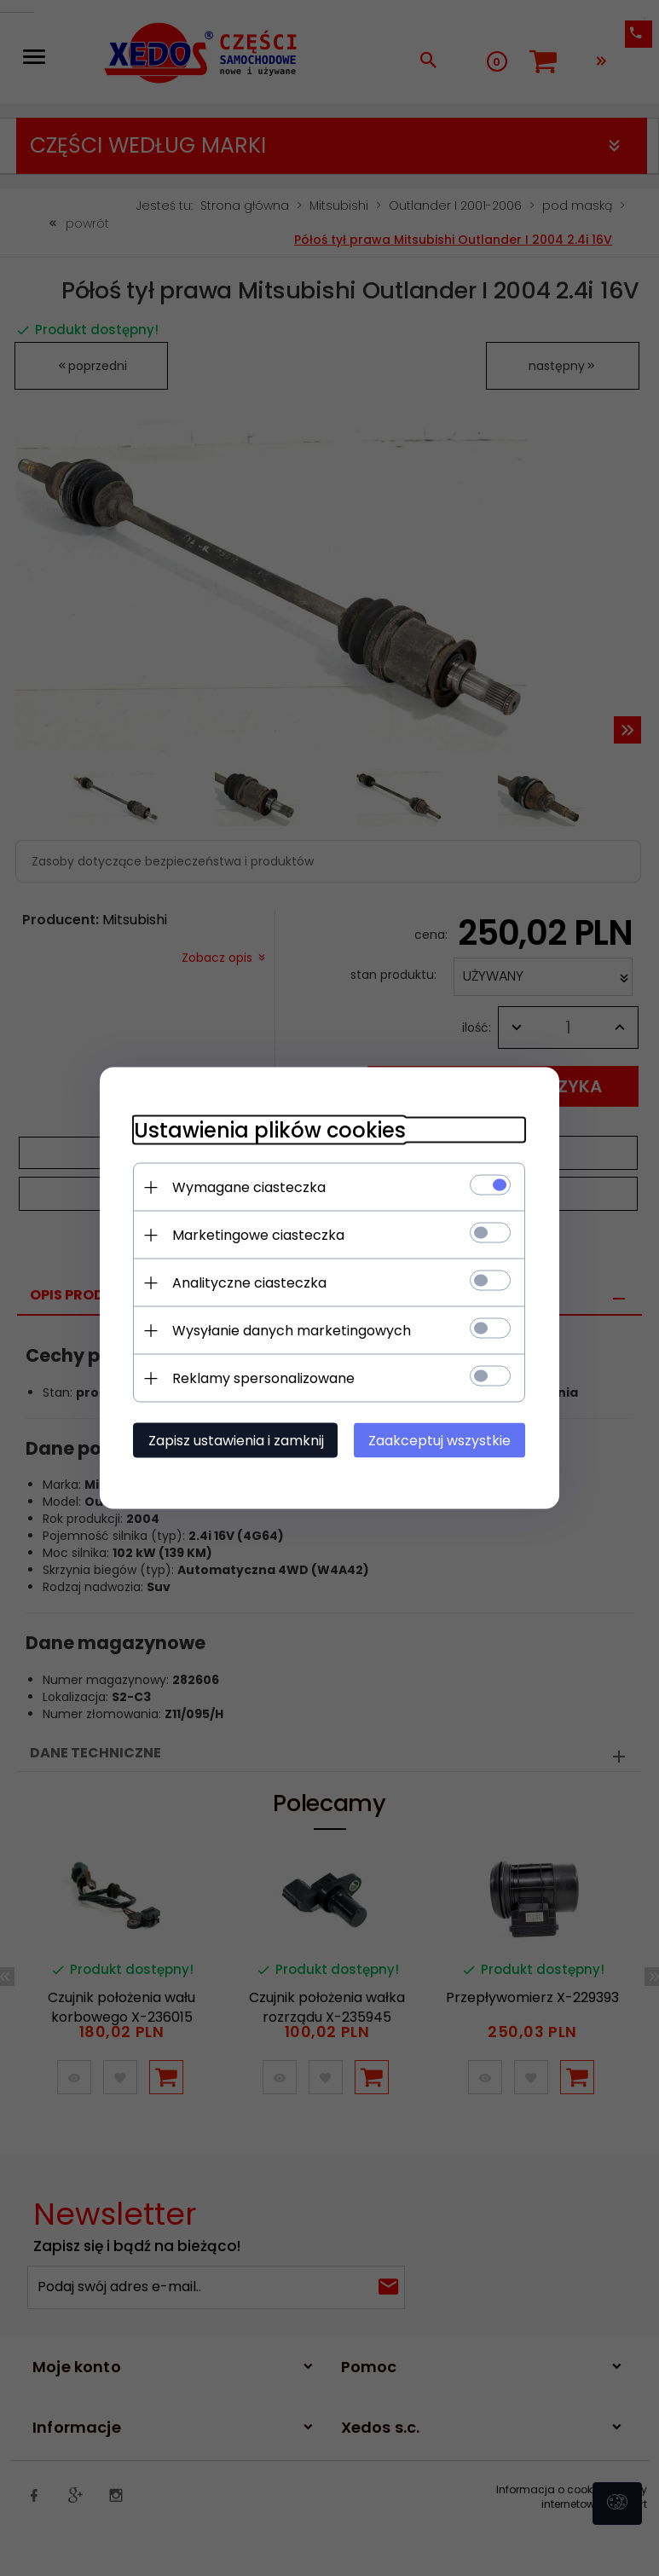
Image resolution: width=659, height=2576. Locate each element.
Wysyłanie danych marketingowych (291, 1330)
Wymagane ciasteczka (249, 1187)
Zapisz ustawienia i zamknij (236, 1440)
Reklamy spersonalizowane (263, 1378)
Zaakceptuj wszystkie (440, 1440)
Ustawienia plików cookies (270, 1130)
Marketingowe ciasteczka (258, 1235)
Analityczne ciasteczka (249, 1283)
